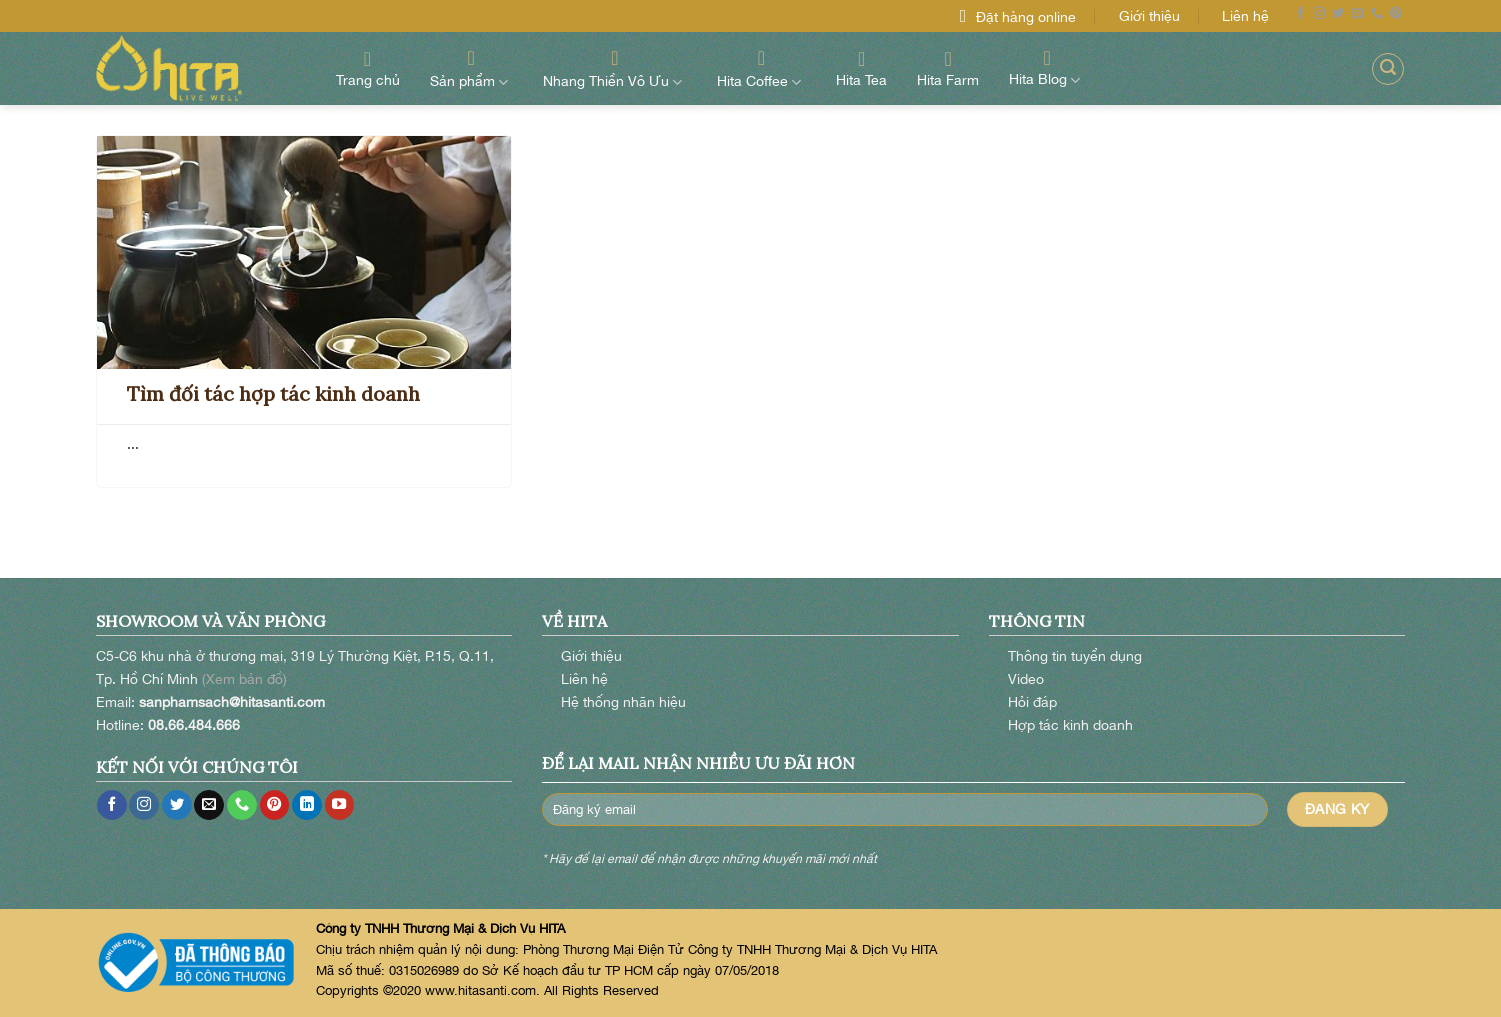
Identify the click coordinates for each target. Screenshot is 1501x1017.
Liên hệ (1245, 15)
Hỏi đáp (1032, 701)
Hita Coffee (761, 68)
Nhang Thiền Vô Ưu (615, 68)
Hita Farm (948, 68)
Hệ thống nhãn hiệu (623, 701)
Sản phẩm (471, 68)
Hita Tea (861, 68)
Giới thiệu (1149, 15)
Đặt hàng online (1026, 16)
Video (1026, 678)
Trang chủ (368, 68)
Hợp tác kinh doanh (1070, 724)
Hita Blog (1047, 68)
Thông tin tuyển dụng (1075, 655)
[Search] (1388, 69)
